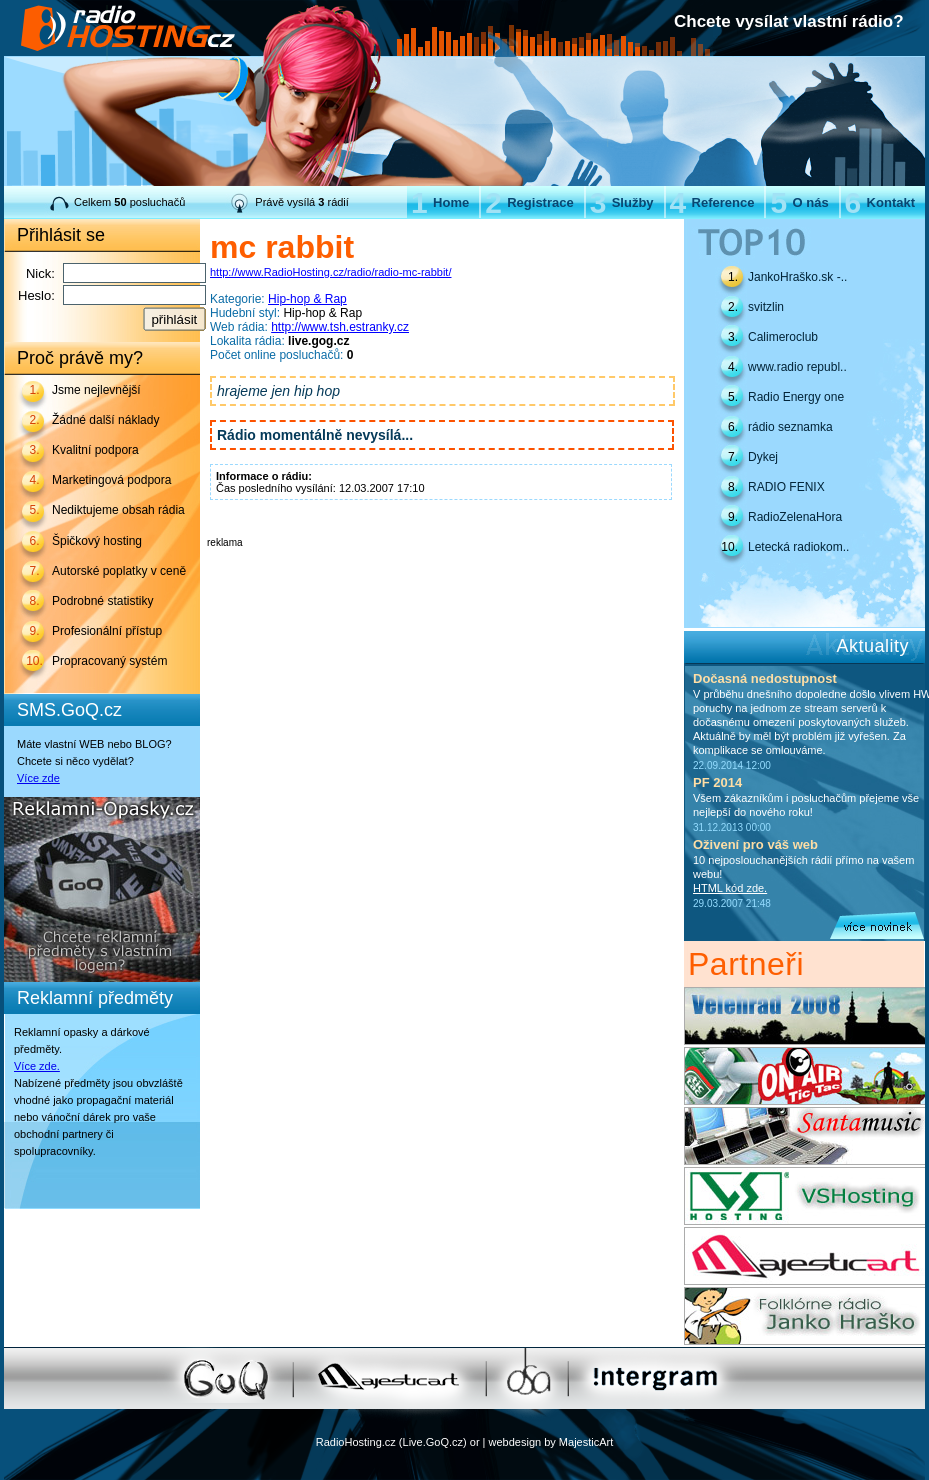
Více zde (38, 778)
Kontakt (880, 202)
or (475, 1442)
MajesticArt (586, 1442)
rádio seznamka (790, 427)
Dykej (763, 457)
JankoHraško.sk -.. (797, 277)
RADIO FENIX (786, 487)
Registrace (529, 202)
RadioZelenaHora (795, 517)
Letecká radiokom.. (798, 547)
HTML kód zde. (730, 888)
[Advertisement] (441, 578)
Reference (712, 202)
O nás (799, 202)
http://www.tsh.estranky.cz (340, 327)
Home (440, 202)
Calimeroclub (783, 337)
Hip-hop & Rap (307, 299)
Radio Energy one (796, 397)
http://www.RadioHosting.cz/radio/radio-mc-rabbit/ (330, 272)
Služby (622, 202)
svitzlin (766, 307)
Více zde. (37, 1066)
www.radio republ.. (797, 367)
